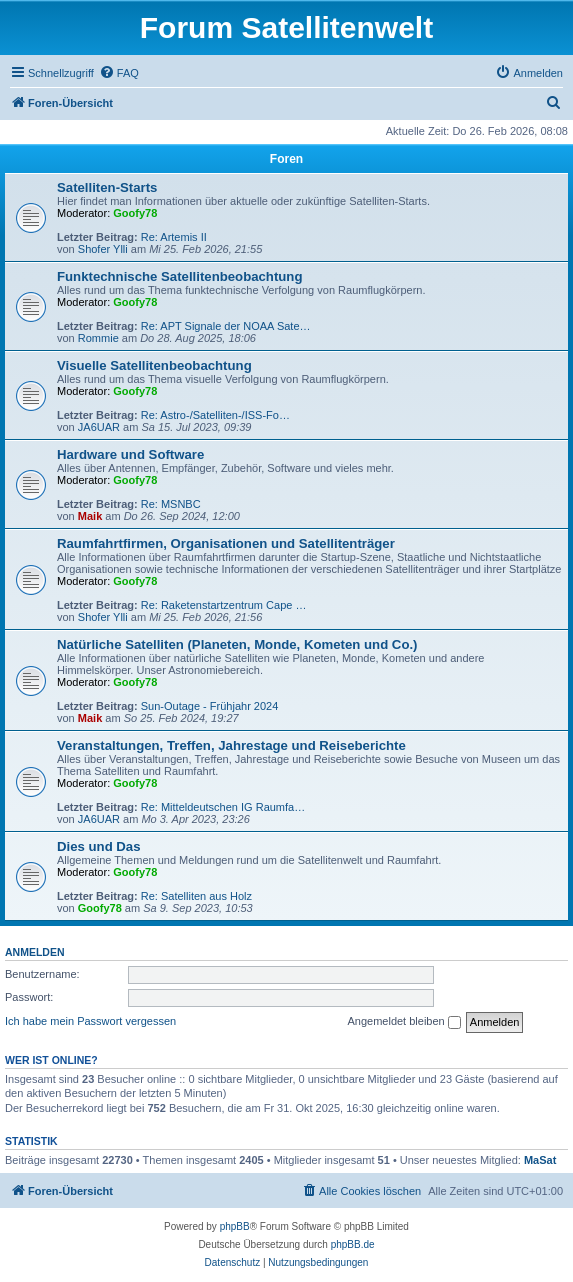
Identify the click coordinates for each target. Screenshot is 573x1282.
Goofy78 (135, 213)
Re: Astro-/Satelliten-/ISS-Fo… (215, 415)
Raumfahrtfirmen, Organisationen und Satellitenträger (226, 543)
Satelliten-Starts (107, 187)
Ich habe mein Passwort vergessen (90, 1021)
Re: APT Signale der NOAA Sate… (226, 326)
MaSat (540, 1160)
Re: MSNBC (171, 504)
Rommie (98, 338)
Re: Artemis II (174, 237)
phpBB (235, 1226)
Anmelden (35, 952)
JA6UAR (99, 427)
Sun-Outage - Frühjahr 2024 (210, 706)
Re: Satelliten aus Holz (196, 896)
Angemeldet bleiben (403, 1022)
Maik (90, 516)
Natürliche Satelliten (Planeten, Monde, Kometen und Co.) (237, 644)
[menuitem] (119, 73)
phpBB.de (353, 1244)
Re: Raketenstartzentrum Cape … (224, 605)
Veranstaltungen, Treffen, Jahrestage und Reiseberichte (231, 745)
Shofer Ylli (103, 249)
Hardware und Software (130, 454)
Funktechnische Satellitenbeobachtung (179, 276)
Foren (286, 159)
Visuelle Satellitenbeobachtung (154, 365)
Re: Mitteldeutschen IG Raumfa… (223, 807)
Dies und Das (99, 846)
